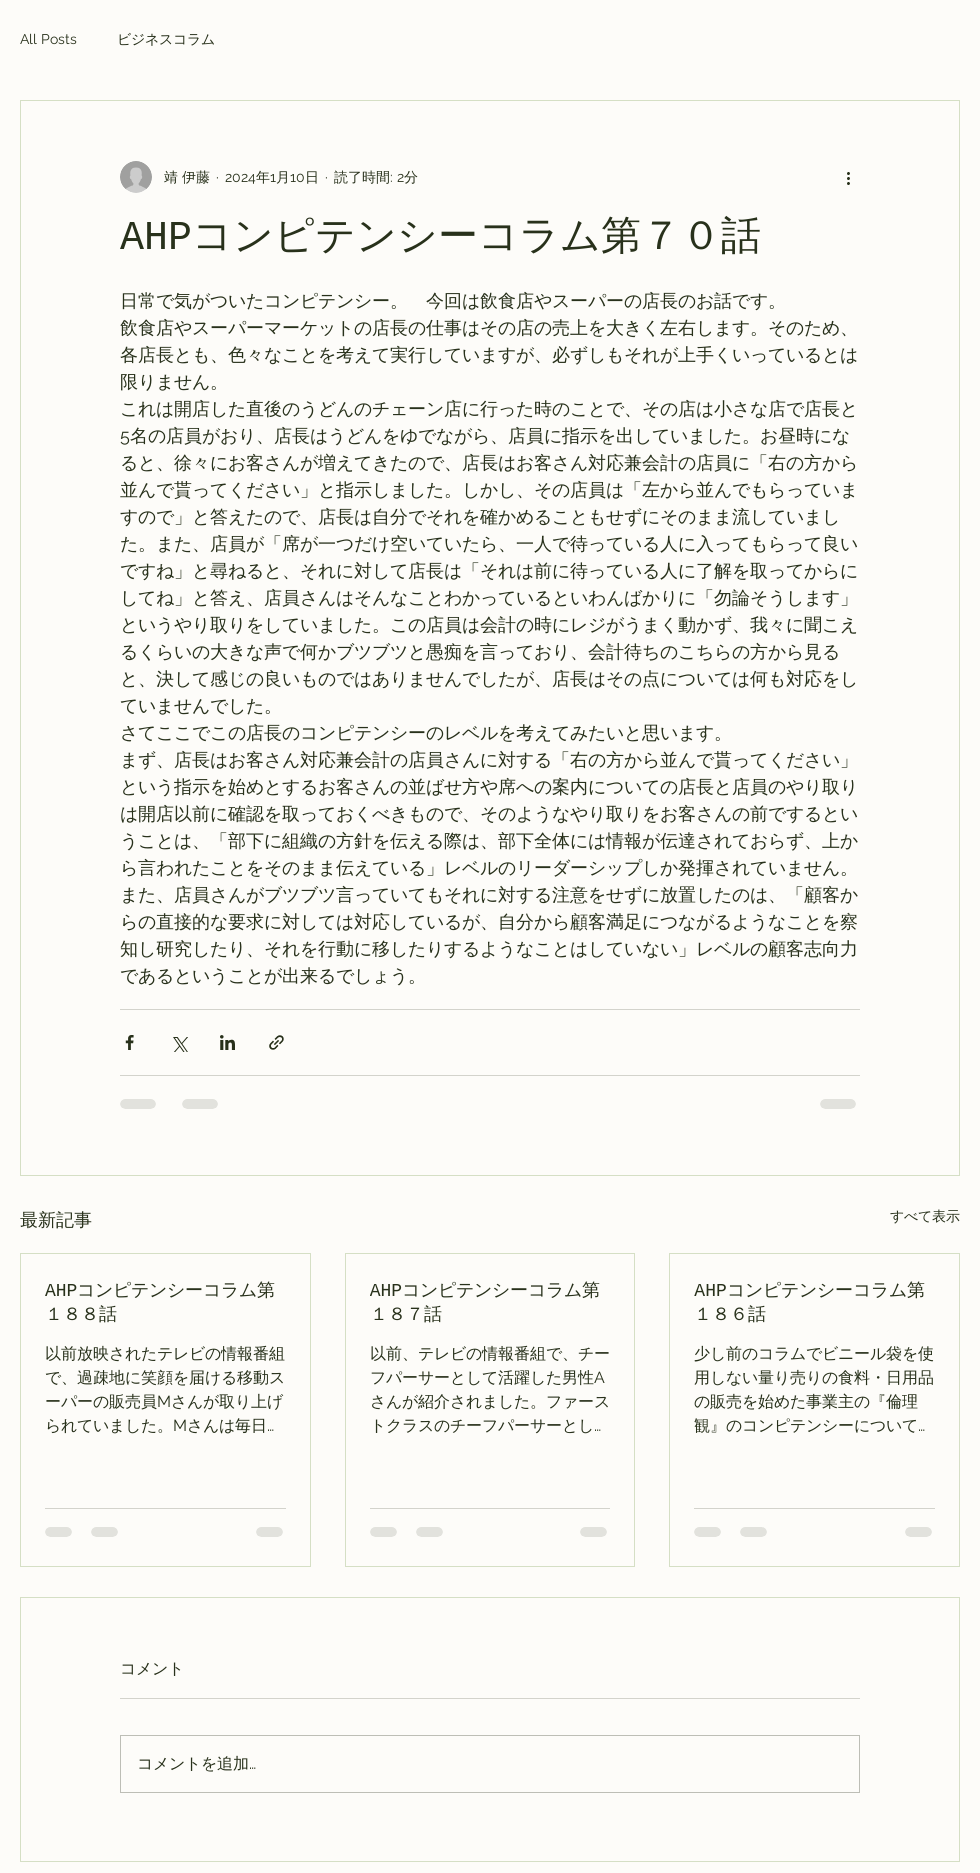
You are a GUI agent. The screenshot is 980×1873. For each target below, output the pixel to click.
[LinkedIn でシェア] (227, 1042)
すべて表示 (925, 1216)
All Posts (48, 39)
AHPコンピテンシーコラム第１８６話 (809, 1303)
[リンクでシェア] (276, 1042)
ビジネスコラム (166, 39)
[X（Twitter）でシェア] (178, 1042)
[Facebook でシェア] (129, 1042)
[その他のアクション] (848, 177)
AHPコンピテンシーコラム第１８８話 (160, 1303)
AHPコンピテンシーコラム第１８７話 (485, 1303)
